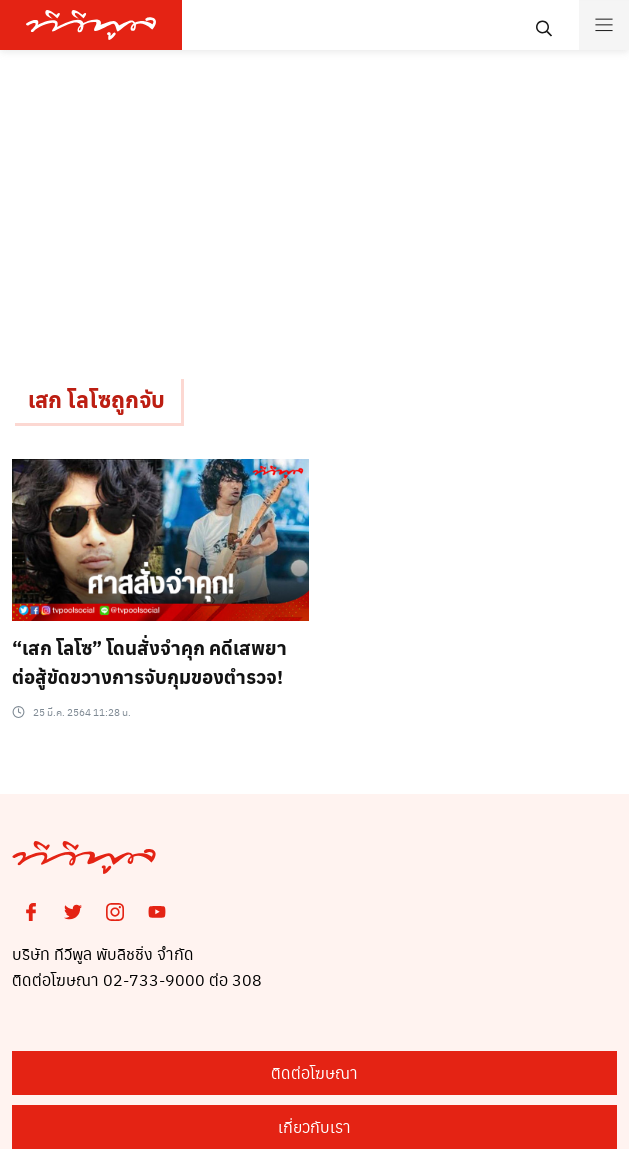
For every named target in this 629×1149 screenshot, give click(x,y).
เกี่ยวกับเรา (314, 1126)
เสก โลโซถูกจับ (96, 399)
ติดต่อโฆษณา (314, 1072)
